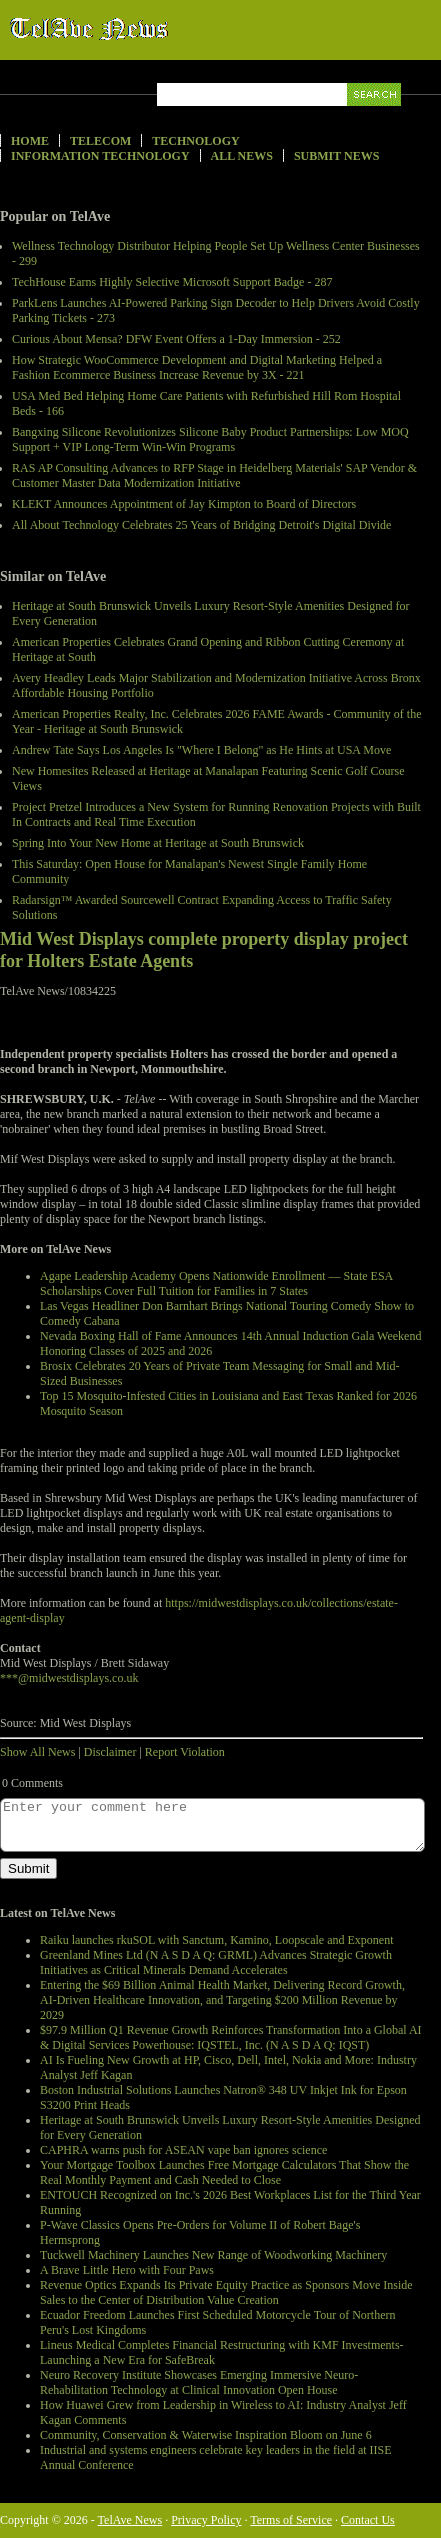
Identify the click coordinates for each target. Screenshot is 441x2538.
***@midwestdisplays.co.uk (69, 1678)
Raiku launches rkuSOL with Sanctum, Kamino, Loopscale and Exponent (216, 1940)
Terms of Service (291, 2520)
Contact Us (368, 2520)
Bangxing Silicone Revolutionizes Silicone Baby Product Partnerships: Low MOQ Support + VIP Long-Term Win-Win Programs (210, 439)
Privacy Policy (206, 2520)
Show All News (37, 1752)
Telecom (100, 141)
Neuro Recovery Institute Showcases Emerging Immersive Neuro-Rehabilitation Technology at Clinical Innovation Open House (199, 2382)
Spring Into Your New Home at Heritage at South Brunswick (158, 843)
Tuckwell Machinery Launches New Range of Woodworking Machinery (213, 2255)
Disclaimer (110, 1752)
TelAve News (147, 29)
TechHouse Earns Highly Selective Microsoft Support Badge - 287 (172, 282)
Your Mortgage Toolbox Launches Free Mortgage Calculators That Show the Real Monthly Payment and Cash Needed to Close (224, 2172)
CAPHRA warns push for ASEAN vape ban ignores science (183, 2150)
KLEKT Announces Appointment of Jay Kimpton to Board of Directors (184, 504)
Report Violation (185, 1752)
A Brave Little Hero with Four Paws (127, 2270)
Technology (195, 141)
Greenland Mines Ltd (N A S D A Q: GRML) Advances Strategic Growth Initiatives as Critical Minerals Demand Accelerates (216, 1962)
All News (242, 156)
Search (375, 117)
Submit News (336, 156)
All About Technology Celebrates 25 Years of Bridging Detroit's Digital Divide (201, 525)
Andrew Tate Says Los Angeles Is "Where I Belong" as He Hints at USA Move (201, 750)
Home (30, 141)
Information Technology (100, 156)
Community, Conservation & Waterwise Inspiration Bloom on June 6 (206, 2435)
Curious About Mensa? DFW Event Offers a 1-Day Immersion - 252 (176, 339)
